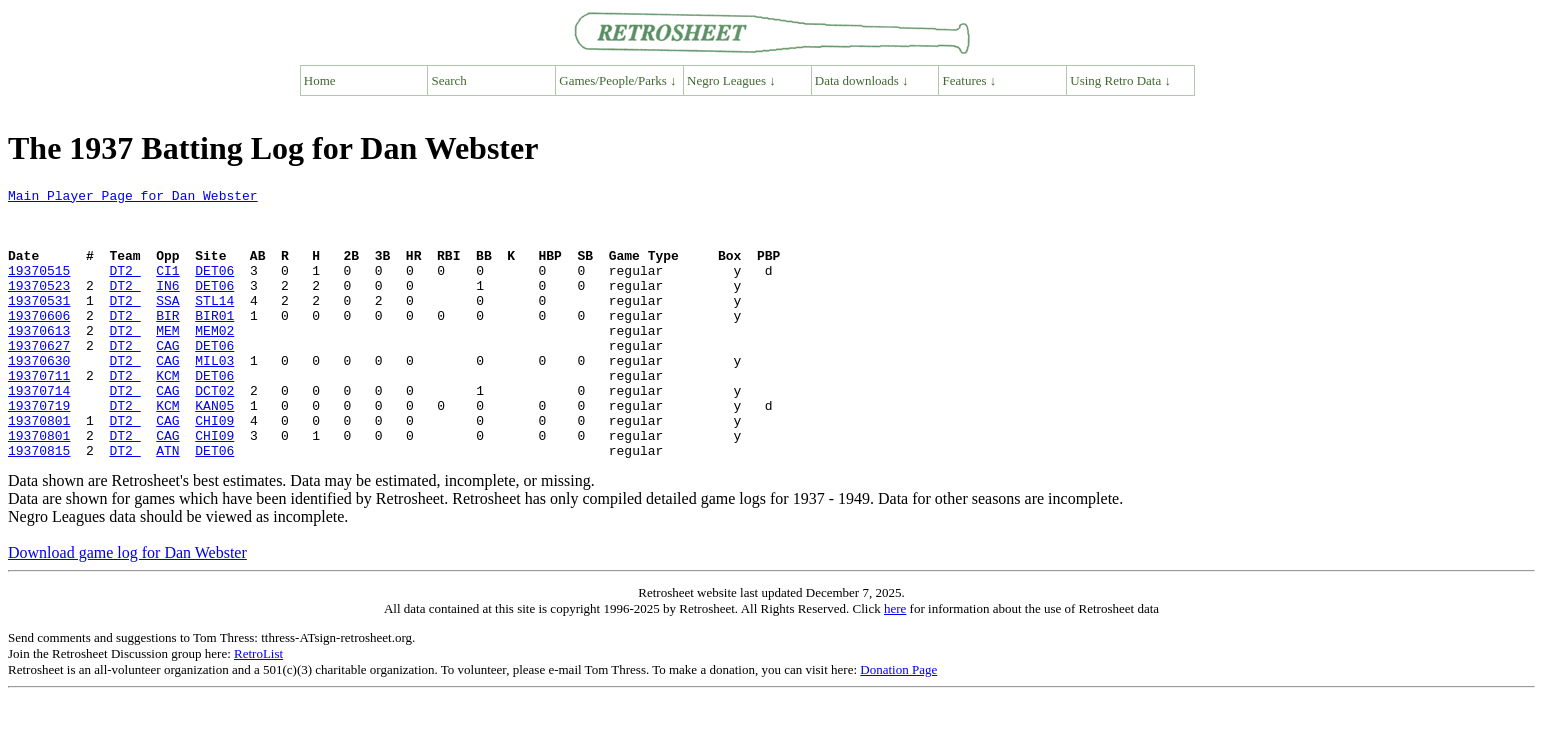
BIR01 (214, 342)
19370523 (39, 306)
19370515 (39, 288)
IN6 (167, 306)
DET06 (214, 288)
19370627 (39, 378)
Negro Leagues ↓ (731, 80)
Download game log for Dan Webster (127, 606)
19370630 (39, 396)
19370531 (39, 324)
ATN (167, 504)
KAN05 (214, 450)
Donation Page (898, 723)
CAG (167, 378)
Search (449, 80)
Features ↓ (970, 80)
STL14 (214, 324)
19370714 (39, 432)
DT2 (124, 288)
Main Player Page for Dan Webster (133, 198)
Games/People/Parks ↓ (617, 80)
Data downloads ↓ (862, 80)
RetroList (258, 707)
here (895, 662)
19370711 (39, 414)
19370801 (39, 468)
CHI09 (214, 468)
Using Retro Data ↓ (1120, 80)
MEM (167, 360)
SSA (167, 324)
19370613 (39, 360)
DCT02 (214, 432)
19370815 (39, 504)
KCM (167, 414)
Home (320, 80)
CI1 (167, 288)
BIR (167, 342)
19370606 (39, 342)
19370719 (39, 450)
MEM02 (214, 360)
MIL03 (214, 396)
